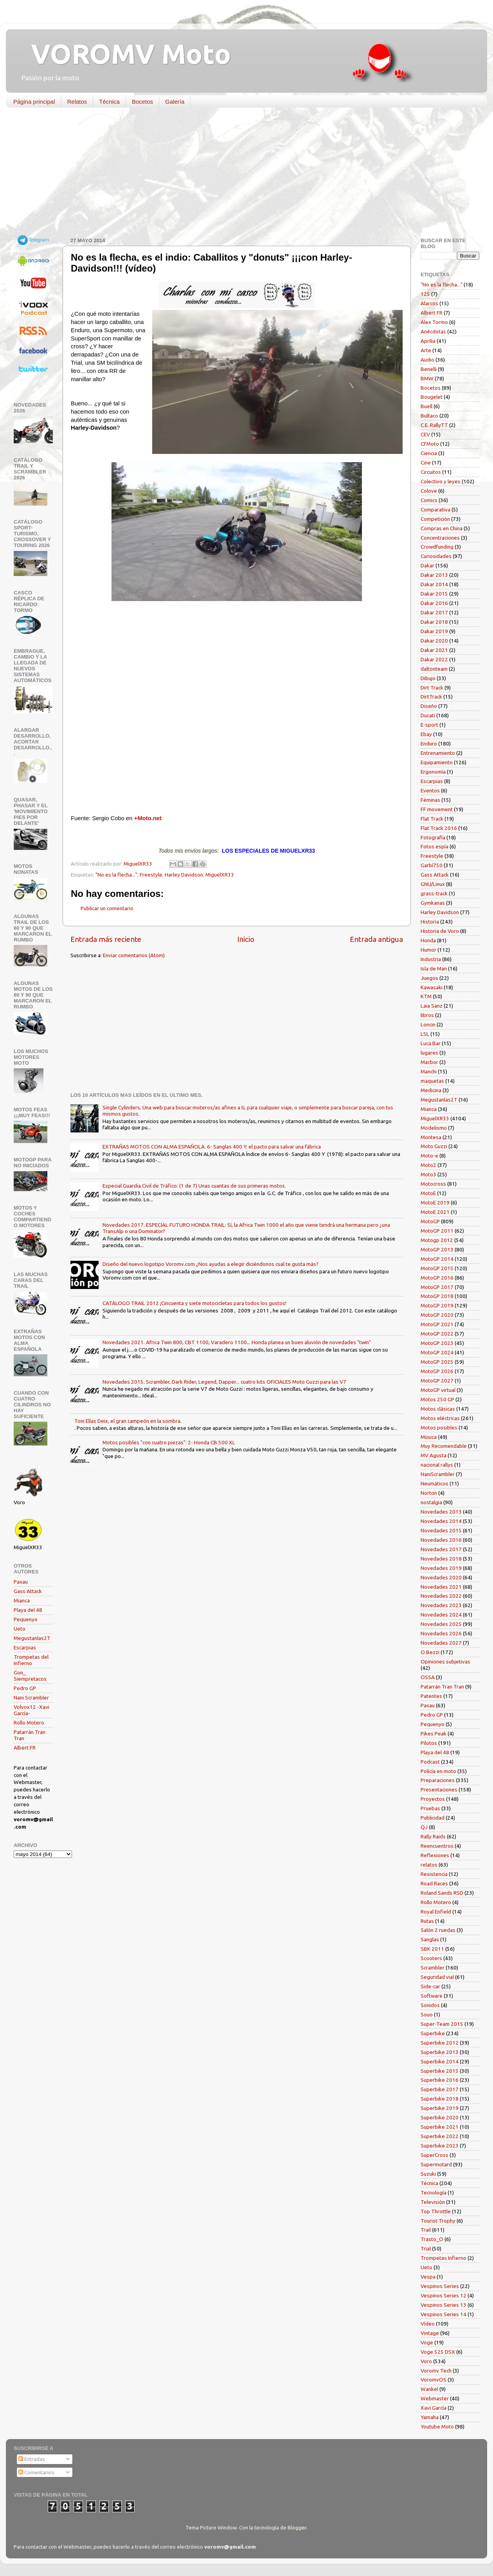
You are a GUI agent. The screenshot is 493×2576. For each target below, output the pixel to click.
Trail (426, 2230)
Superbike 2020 (440, 2117)
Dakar (427, 565)
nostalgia (431, 1502)
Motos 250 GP (437, 1399)
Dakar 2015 (434, 593)
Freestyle (151, 874)
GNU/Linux (433, 884)
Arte (426, 350)
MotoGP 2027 (437, 1380)
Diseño (429, 706)
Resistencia (434, 1874)
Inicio (245, 939)
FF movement (437, 809)
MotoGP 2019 (437, 1305)
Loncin (428, 1024)
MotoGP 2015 (437, 1268)
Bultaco (429, 415)
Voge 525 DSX (438, 2352)
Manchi (429, 1071)
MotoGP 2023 (437, 1343)
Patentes (431, 1696)
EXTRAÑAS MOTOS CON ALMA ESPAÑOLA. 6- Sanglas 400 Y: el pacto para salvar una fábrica (212, 1146)
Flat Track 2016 (439, 828)
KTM (426, 996)
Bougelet (432, 397)
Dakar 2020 (434, 640)
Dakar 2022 (434, 659)
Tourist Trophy (438, 2221)
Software (432, 1996)
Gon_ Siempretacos (30, 1675)
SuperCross (434, 2155)
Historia (430, 921)
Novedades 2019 (441, 1568)
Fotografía (433, 837)
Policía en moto (438, 1771)
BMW (427, 378)
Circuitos (431, 472)
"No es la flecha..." (116, 874)
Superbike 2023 (440, 2145)
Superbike (433, 2033)
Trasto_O (432, 2239)
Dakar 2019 (434, 631)
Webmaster (435, 2398)
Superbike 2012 (440, 2043)
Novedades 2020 (441, 1577)
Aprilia (428, 341)
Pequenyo (26, 1619)
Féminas (430, 800)
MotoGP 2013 (437, 1249)
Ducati (428, 715)
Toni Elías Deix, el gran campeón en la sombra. (128, 1421)
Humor (428, 950)
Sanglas (430, 1939)
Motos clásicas (438, 1409)
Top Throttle (436, 2211)
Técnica (109, 101)
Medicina (431, 1090)
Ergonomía (433, 772)
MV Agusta (433, 1455)
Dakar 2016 (434, 603)
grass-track (434, 893)
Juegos (429, 978)
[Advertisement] (240, 174)
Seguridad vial (437, 1977)
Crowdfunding (437, 547)
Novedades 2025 (441, 1624)
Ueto (19, 1629)
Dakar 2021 (434, 650)
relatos (429, 1864)
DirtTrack (431, 696)
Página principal (34, 101)
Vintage (430, 2333)
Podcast (430, 1762)
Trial (426, 2248)
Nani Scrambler (31, 1697)
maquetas (432, 1081)
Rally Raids (433, 1836)
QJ (424, 1827)
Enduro (429, 743)
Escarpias (25, 1647)
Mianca (22, 1600)
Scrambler (432, 1967)
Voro (426, 2361)
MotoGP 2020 (437, 1315)
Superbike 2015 (440, 2071)
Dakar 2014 (434, 584)
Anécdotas (433, 331)
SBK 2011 (432, 1949)
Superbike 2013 (440, 2052)
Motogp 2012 (437, 1240)
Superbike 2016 (440, 2080)
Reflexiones (435, 1855)
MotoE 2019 (435, 1202)
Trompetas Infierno (443, 2258)
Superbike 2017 (440, 2089)
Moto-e (429, 1155)
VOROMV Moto (124, 53)
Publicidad (432, 1818)
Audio (427, 359)
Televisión (433, 2202)
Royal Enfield (436, 1911)
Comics (429, 500)
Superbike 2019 (440, 2108)
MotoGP (430, 1221)
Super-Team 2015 (442, 2024)
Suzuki (428, 2174)
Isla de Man (434, 968)
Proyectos (433, 1799)
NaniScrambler (438, 1474)
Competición (435, 519)
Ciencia (429, 453)
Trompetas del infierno (31, 1660)
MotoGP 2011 (437, 1231)
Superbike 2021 (440, 2127)
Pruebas (430, 1808)
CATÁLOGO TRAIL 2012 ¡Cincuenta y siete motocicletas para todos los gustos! (194, 1303)
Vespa (428, 2277)
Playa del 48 (28, 1610)
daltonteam (434, 669)
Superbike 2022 (440, 2136)
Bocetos (142, 101)
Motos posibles (439, 1427)
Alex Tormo (434, 322)
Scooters (431, 1958)
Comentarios (36, 2472)
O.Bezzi (430, 1652)
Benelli (429, 369)
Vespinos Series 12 (443, 2295)
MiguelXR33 (219, 874)
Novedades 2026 (441, 1633)
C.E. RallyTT (434, 425)
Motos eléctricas (440, 1418)
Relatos (77, 101)
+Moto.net (148, 818)
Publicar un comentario (107, 908)
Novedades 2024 (441, 1614)
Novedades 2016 (441, 1540)
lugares (429, 1052)
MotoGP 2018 (437, 1296)
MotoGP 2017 (437, 1287)
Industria (431, 959)
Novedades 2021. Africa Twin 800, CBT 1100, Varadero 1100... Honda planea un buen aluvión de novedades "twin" (237, 1342)
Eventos (430, 790)
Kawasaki (432, 987)
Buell (426, 406)
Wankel (429, 2389)
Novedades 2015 (441, 1530)
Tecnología (433, 2192)
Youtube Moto (437, 2426)
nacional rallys (437, 1465)
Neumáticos (434, 1483)
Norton (429, 1493)
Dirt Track (432, 687)
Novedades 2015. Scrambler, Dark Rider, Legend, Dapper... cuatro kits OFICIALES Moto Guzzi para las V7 (224, 1382)
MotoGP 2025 (437, 1362)
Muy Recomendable (444, 1446)
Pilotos (429, 1743)
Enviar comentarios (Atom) (134, 955)
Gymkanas (433, 903)
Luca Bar (431, 1043)
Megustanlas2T (32, 1638)
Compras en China (441, 528)
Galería (174, 101)
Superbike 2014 (440, 2061)
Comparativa (435, 509)
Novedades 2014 (441, 1521)
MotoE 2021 (435, 1212)
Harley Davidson (184, 874)
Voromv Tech (436, 2370)
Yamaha (430, 2417)
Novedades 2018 (441, 1558)
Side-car (430, 1986)
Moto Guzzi (434, 1146)
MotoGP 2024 (437, 1352)
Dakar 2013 (434, 575)
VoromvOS (433, 2379)
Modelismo (434, 1128)
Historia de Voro (440, 931)
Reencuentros (437, 1846)
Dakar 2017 (434, 612)
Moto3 (428, 1174)
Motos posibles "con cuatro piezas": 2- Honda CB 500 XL (169, 1442)
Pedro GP (25, 1688)
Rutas (427, 1921)
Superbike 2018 (440, 2098)
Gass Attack (28, 1591)
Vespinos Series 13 (443, 2305)
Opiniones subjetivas (445, 1661)
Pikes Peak (433, 1733)
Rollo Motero (29, 1722)
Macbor (429, 1062)
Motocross (433, 1184)
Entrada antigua (376, 939)
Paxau (21, 1582)
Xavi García (433, 2408)
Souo (427, 2014)
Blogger (297, 2527)
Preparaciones (438, 1780)
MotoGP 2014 (437, 1259)
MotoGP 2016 (437, 1277)
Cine (426, 462)
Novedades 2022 (441, 1596)
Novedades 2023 (441, 1605)
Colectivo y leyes (441, 481)
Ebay (426, 734)
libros (427, 1015)
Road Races (434, 1883)
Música (429, 1437)
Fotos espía (434, 846)
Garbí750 (432, 865)
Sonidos (430, 2005)
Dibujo (428, 678)
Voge (427, 2342)
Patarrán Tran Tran (442, 1686)
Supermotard (436, 2164)
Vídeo (428, 2323)
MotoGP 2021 (437, 1324)
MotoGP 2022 (437, 1333)
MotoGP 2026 (437, 1371)
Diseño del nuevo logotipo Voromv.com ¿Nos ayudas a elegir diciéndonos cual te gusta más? (210, 1264)
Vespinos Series (440, 2286)
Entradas (31, 2459)
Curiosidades (436, 556)
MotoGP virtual (438, 1390)
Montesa (431, 1137)
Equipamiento (437, 762)
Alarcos (429, 303)
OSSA (428, 1677)
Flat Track (432, 818)
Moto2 (428, 1165)
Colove (429, 491)
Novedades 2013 (441, 1512)
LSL (425, 1034)
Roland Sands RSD (442, 1893)
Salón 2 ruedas (438, 1930)
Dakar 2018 (434, 622)
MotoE (428, 1193)
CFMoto (430, 444)
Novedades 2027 (441, 1643)
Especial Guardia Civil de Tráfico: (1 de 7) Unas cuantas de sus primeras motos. (194, 1186)
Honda (428, 940)
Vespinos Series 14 (443, 2314)
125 (425, 294)
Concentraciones (440, 538)
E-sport (429, 725)
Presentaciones (439, 1789)
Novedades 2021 (441, 1587)
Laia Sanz (432, 1006)
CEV (425, 434)
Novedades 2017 (441, 1549)
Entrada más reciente (105, 939)
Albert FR (25, 1747)
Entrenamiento (438, 753)
